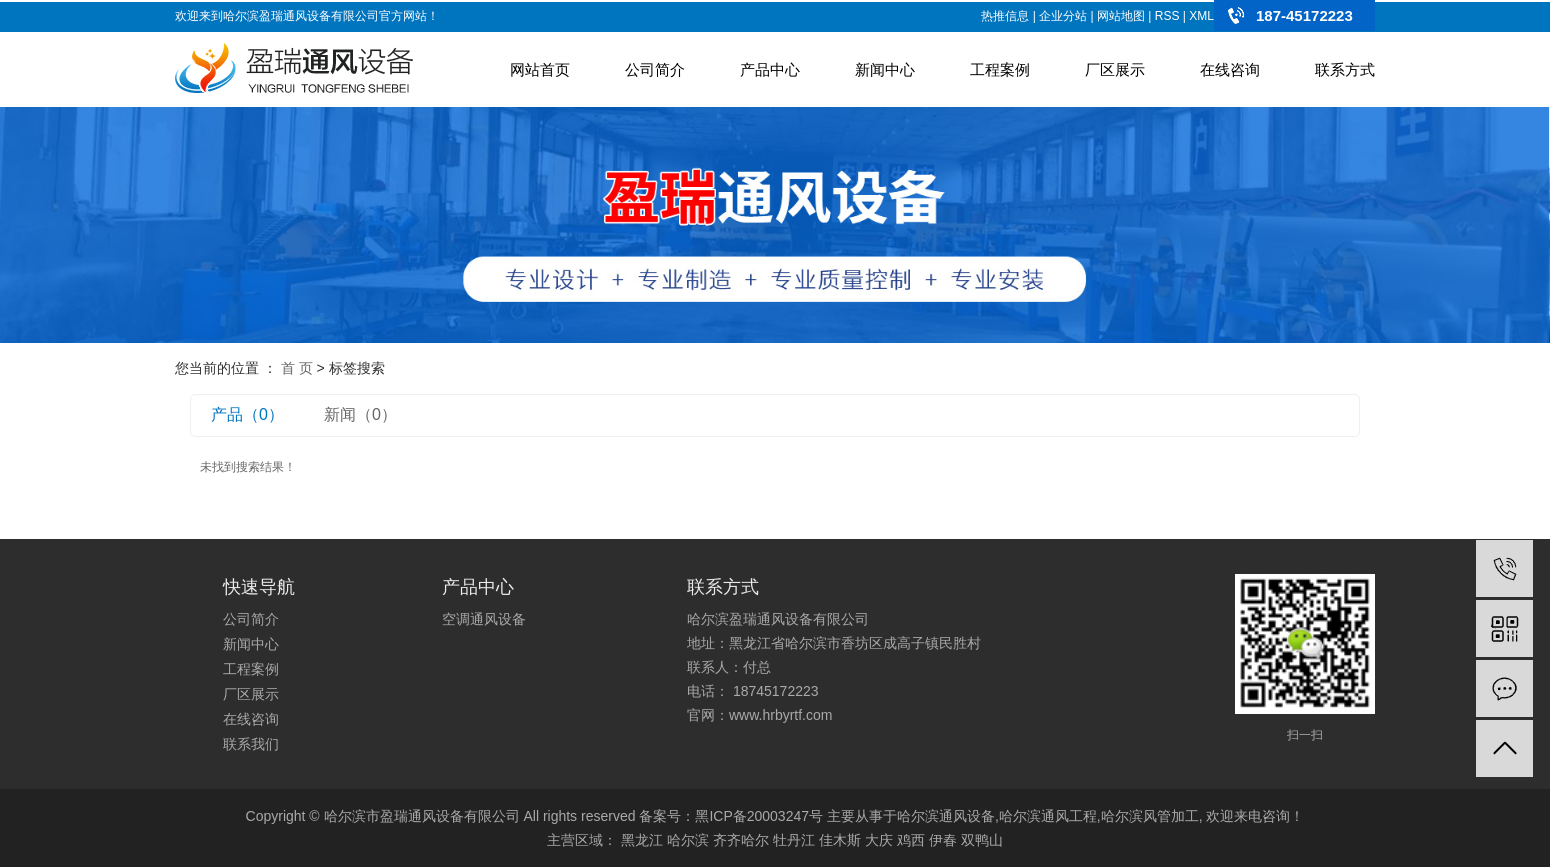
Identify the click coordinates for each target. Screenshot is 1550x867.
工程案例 (1000, 69)
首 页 (297, 368)
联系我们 (251, 744)
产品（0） (247, 414)
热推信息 (1005, 16)
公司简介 (655, 69)
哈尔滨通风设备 (946, 816)
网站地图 (1121, 16)
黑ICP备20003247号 (759, 816)
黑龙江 (642, 840)
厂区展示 (1115, 69)
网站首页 (540, 69)
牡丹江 (794, 840)
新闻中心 (885, 69)
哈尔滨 (688, 840)
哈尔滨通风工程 (1048, 816)
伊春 (943, 840)
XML (1201, 16)
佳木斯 (840, 840)
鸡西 (911, 840)
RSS (1167, 16)
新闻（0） (360, 414)
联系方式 (1345, 69)
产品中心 (770, 69)
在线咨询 (1230, 69)
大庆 (879, 840)
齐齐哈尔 (741, 840)
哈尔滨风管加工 (1150, 816)
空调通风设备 (484, 619)
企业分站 (1063, 16)
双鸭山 (982, 840)
